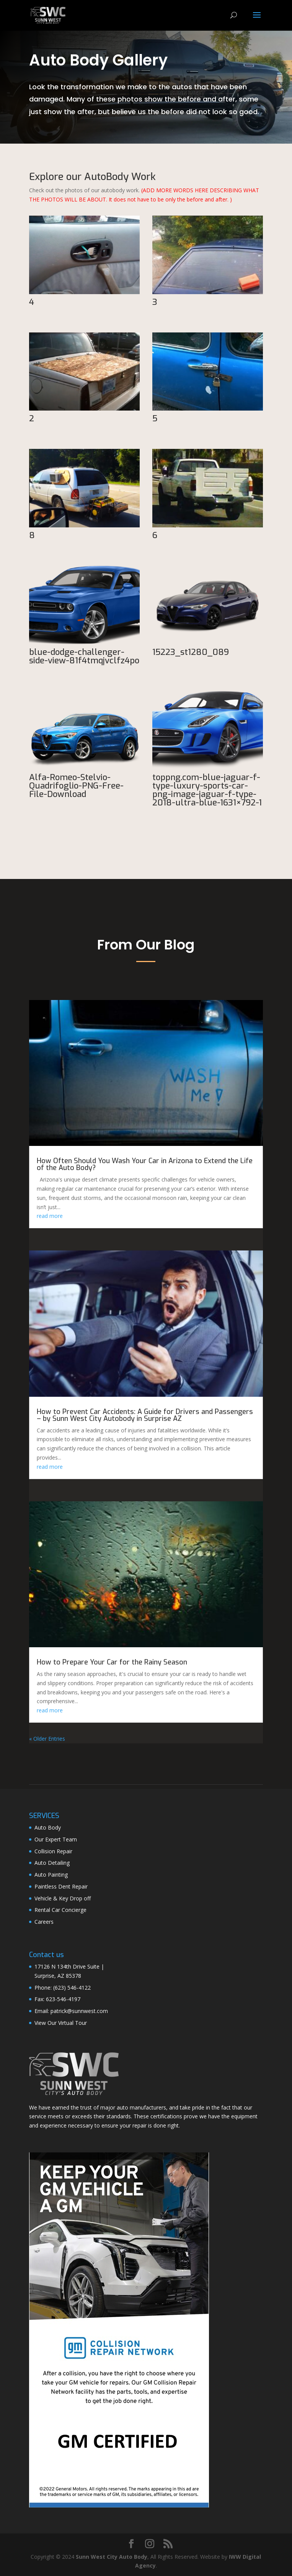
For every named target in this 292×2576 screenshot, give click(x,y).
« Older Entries (47, 1738)
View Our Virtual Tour (60, 2022)
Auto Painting (51, 1874)
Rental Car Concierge (60, 1909)
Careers (44, 1921)
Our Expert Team (55, 1839)
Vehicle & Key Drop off (62, 1898)
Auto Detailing (52, 1862)
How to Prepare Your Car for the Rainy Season (112, 1662)
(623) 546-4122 (72, 1987)
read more (50, 1215)
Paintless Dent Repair (61, 1886)
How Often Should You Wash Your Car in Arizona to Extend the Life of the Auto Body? (145, 1164)
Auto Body (47, 1827)
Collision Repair (53, 1851)
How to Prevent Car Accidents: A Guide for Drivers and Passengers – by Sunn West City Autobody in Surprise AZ (145, 1415)
